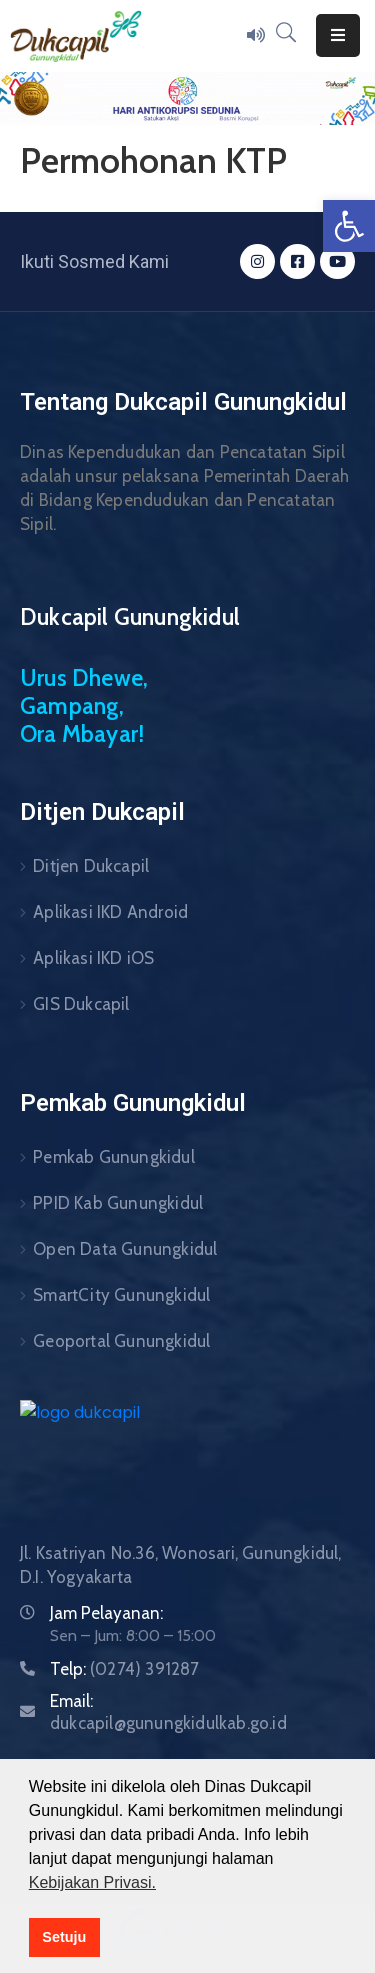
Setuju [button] (64, 1937)
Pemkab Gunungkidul (114, 1157)
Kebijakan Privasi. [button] (92, 1882)
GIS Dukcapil (81, 1004)
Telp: (125, 1669)
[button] (349, 226)
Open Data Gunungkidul (125, 1249)
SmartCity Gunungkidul (121, 1295)
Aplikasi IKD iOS (93, 958)
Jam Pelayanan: (106, 1613)
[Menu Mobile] (338, 35)
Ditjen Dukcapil (91, 866)
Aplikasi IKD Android (110, 912)
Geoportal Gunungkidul (121, 1341)
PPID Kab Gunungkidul (118, 1203)
